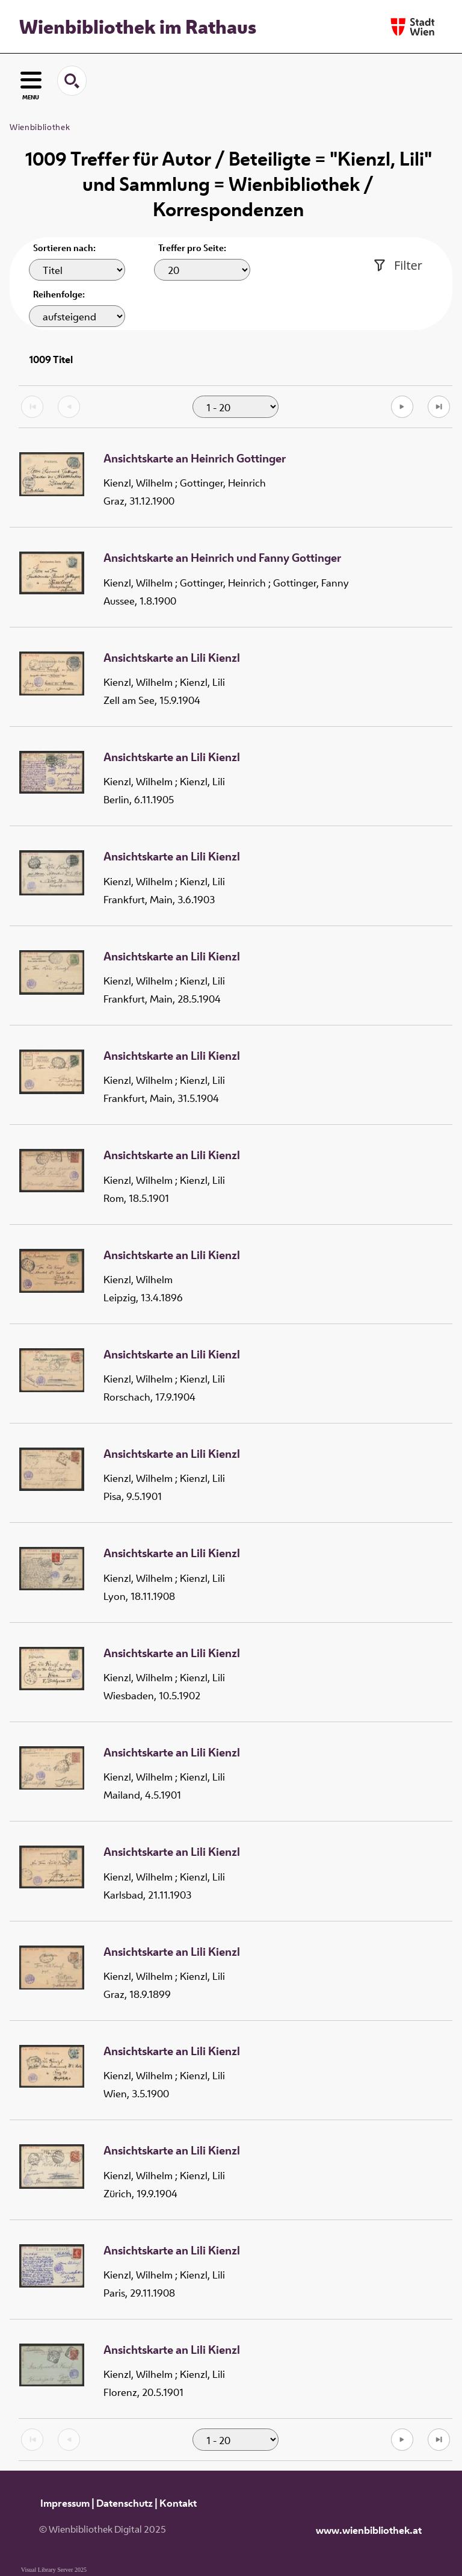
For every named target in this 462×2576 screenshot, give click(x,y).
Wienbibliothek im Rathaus (137, 26)
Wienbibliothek (40, 127)
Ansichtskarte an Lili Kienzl (171, 658)
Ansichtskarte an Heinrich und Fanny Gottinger (222, 558)
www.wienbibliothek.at (369, 2530)
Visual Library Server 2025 (54, 2569)
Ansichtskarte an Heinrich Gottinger (194, 458)
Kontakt (178, 2503)
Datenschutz (124, 2503)
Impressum (65, 2503)
